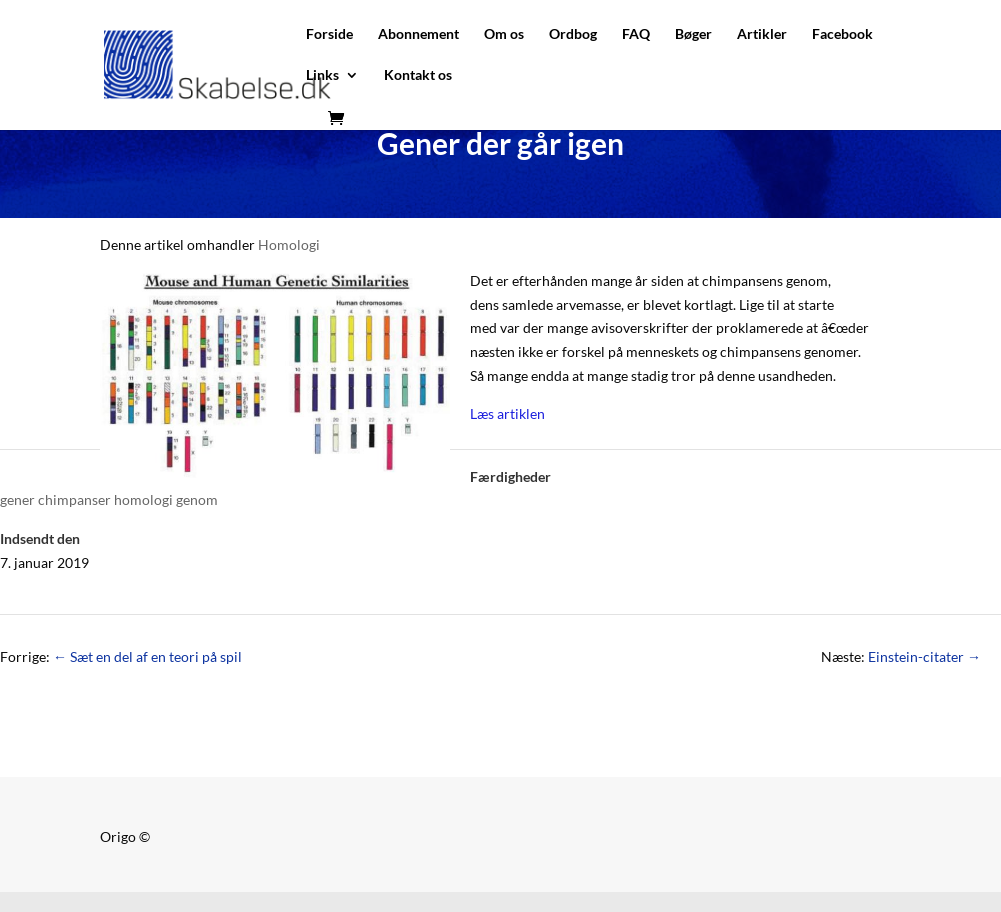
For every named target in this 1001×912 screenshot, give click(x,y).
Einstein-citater (924, 656)
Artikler (762, 34)
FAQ (636, 34)
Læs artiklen (507, 413)
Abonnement (418, 34)
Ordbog (573, 34)
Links (322, 75)
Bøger (693, 34)
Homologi (289, 244)
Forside (329, 34)
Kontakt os (418, 75)
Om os (504, 34)
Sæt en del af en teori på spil (147, 656)
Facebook (842, 34)
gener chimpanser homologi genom (109, 499)
